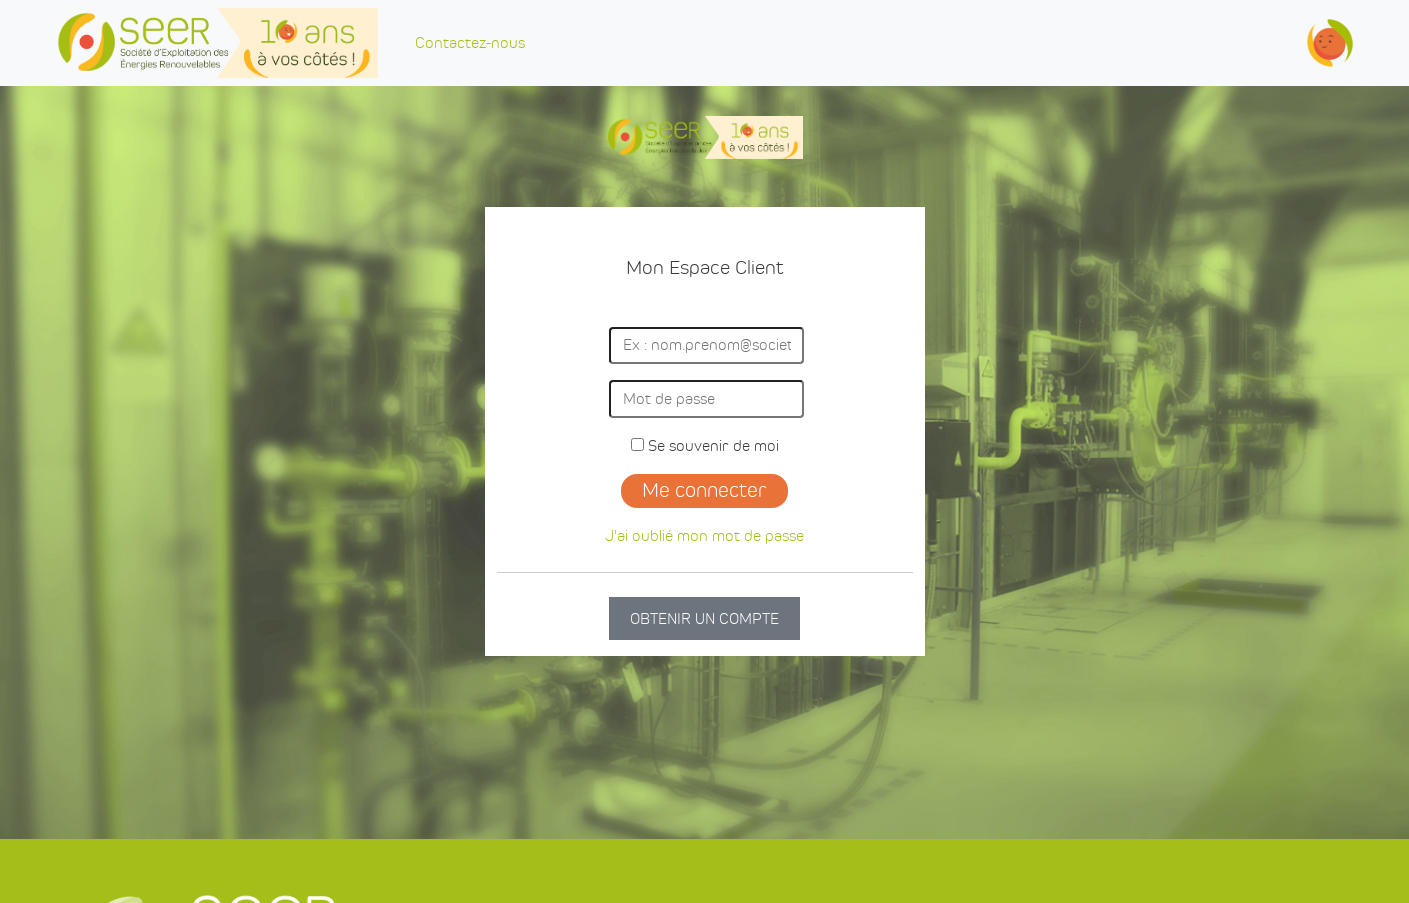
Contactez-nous (470, 42)
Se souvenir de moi (705, 445)
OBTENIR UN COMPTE (704, 618)
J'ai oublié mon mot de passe (704, 535)
